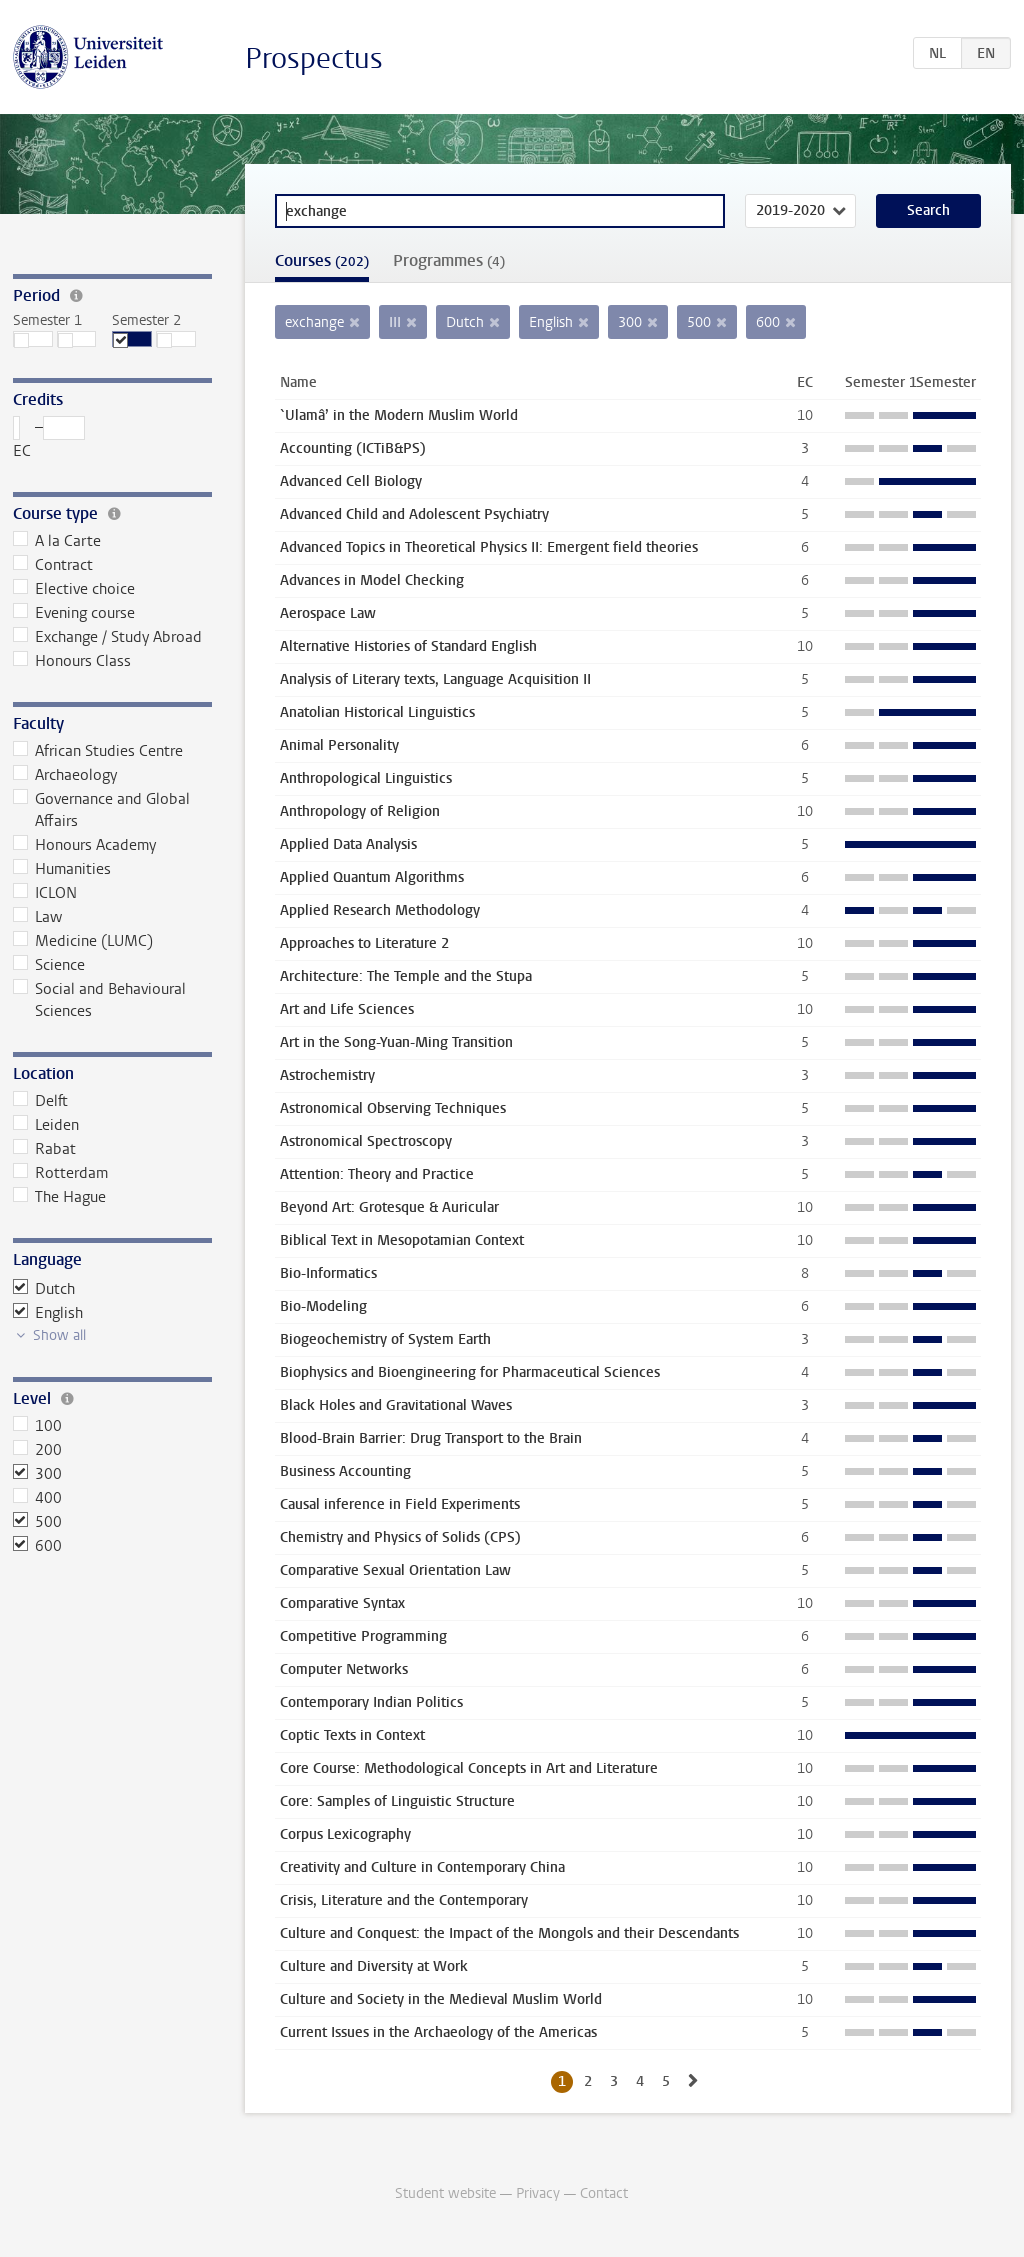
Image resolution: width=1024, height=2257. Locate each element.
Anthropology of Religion (360, 811)
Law (38, 917)
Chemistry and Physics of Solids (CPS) (400, 1537)
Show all (59, 1335)
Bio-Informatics (328, 1273)
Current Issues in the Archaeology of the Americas (438, 2032)
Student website (445, 2193)
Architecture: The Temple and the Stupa (406, 976)
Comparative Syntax (342, 1603)
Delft (41, 1101)
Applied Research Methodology (380, 910)
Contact (604, 2193)
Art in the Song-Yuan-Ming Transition (396, 1042)
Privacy (538, 2193)
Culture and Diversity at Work (374, 1966)
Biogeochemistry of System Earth (385, 1339)
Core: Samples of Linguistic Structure (397, 1801)
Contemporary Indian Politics (371, 1702)
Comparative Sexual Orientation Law (395, 1570)
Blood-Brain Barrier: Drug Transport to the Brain (431, 1438)
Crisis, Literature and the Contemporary (404, 1900)
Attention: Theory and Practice (377, 1174)
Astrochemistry (327, 1075)
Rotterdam (61, 1173)
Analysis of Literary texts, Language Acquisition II (435, 679)
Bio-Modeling (323, 1306)
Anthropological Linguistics (366, 778)
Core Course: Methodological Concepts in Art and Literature (469, 1768)
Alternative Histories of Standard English (408, 646)
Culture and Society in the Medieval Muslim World (441, 1999)
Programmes (449, 260)
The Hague (60, 1197)
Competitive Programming (363, 1636)
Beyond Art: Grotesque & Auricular (389, 1207)
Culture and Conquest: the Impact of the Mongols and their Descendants (509, 1933)
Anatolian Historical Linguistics (377, 712)
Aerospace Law (328, 613)
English (48, 1313)
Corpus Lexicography (345, 1834)
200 (38, 1450)
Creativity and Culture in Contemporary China (422, 1867)
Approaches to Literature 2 (364, 943)
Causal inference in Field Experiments (400, 1504)
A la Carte (57, 541)
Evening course (74, 613)
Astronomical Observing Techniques (393, 1108)
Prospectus (314, 58)
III (395, 322)
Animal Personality (339, 745)
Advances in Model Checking (372, 580)
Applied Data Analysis (348, 844)
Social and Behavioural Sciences (100, 1000)
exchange (314, 322)
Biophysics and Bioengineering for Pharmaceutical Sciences (470, 1372)
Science (49, 965)
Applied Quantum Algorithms (372, 877)
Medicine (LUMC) (83, 941)
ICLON (45, 893)
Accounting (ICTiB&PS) (353, 448)
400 (38, 1498)
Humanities (62, 869)
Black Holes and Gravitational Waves (396, 1405)
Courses (322, 260)
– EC (49, 438)
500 (38, 1522)
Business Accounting (345, 1471)
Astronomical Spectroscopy (366, 1141)
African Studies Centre (98, 751)
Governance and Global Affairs (102, 810)
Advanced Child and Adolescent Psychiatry (414, 514)
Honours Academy (85, 845)
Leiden (46, 1125)
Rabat (45, 1149)
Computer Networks (344, 1669)
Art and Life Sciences (347, 1009)
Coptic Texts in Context (352, 1735)
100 (38, 1426)
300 (38, 1474)
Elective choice (74, 589)
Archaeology (65, 775)
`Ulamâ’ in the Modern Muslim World (399, 415)
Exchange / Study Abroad (108, 637)
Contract (53, 565)
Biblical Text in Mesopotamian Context (402, 1240)
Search (928, 210)
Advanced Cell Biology (351, 481)
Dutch (44, 1289)
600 (38, 1546)
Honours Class (72, 661)
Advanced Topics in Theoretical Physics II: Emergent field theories (489, 547)
